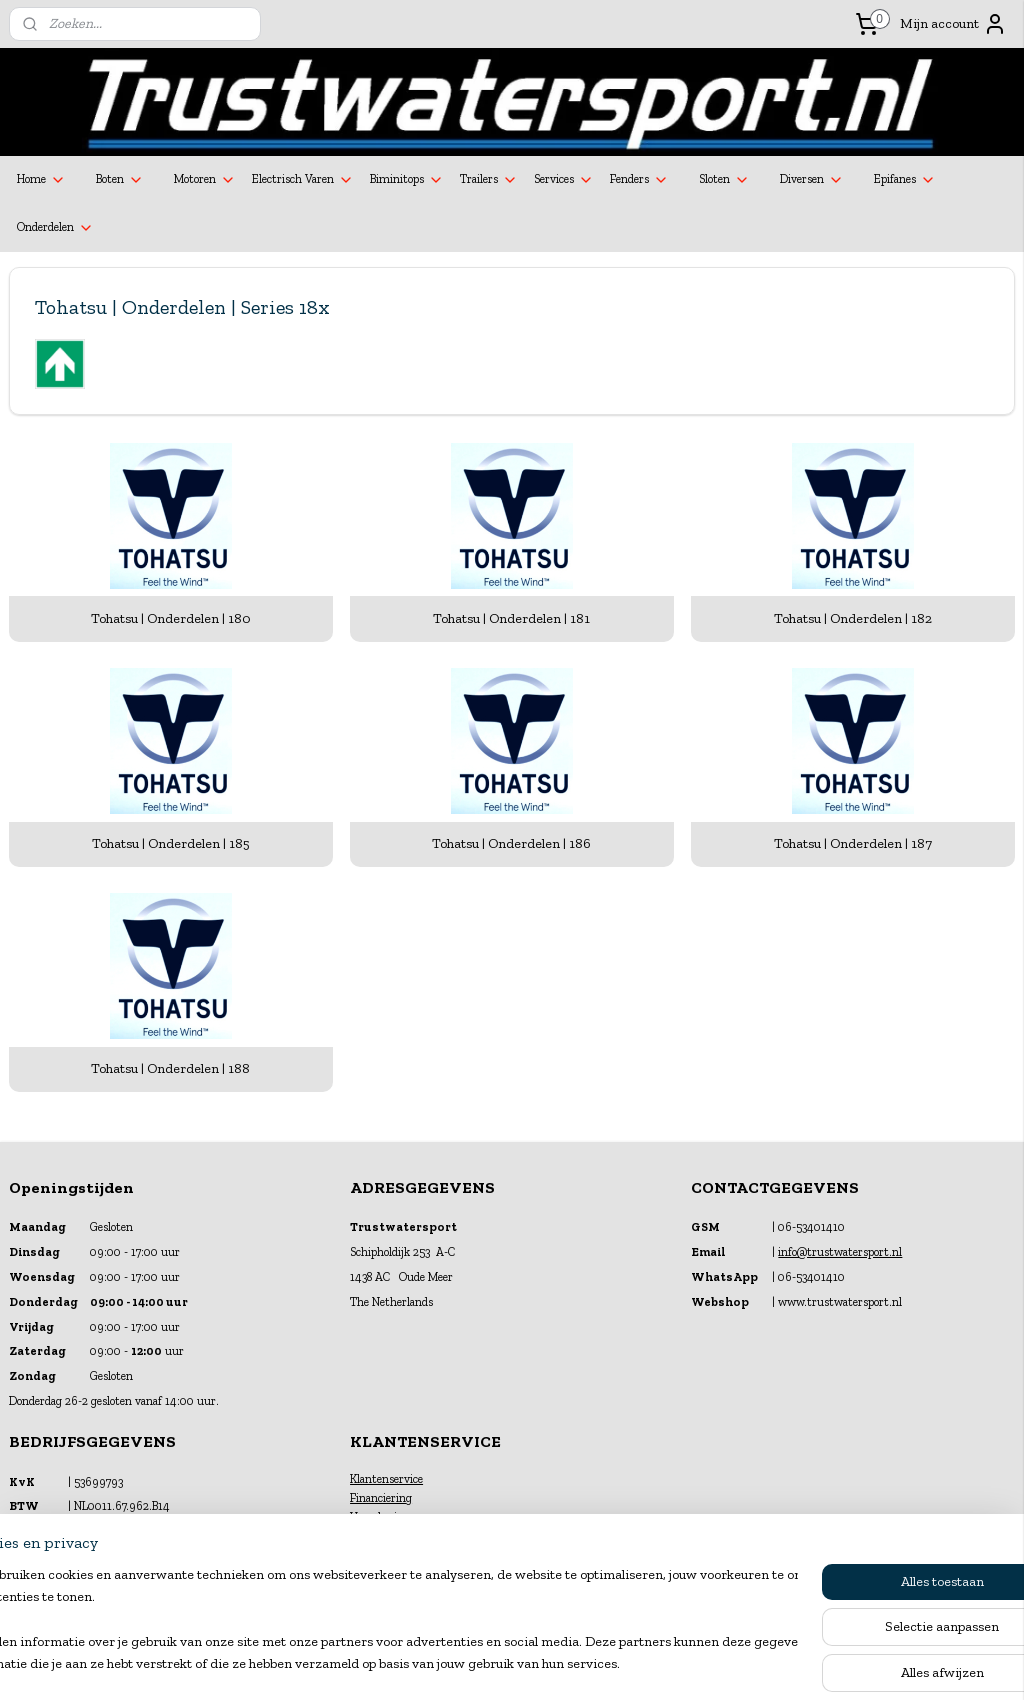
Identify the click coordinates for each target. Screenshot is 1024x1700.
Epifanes (905, 180)
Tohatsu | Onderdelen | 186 (511, 843)
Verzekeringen (386, 1517)
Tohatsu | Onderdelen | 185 (171, 843)
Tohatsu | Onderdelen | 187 (853, 843)
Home (41, 180)
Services (564, 180)
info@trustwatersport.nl (840, 1252)
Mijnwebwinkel (709, 1663)
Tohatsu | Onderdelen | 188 (170, 1068)
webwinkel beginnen (558, 1663)
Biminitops (407, 180)
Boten (120, 180)
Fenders (639, 180)
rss (494, 1663)
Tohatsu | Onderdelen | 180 (171, 618)
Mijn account (953, 24)
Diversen (812, 180)
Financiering (381, 1498)
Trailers (489, 180)
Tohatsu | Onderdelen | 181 (511, 618)
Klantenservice (386, 1479)
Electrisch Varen (303, 180)
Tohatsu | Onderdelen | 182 (853, 618)
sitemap (461, 1663)
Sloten (724, 180)
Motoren (205, 180)
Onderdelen (55, 228)
